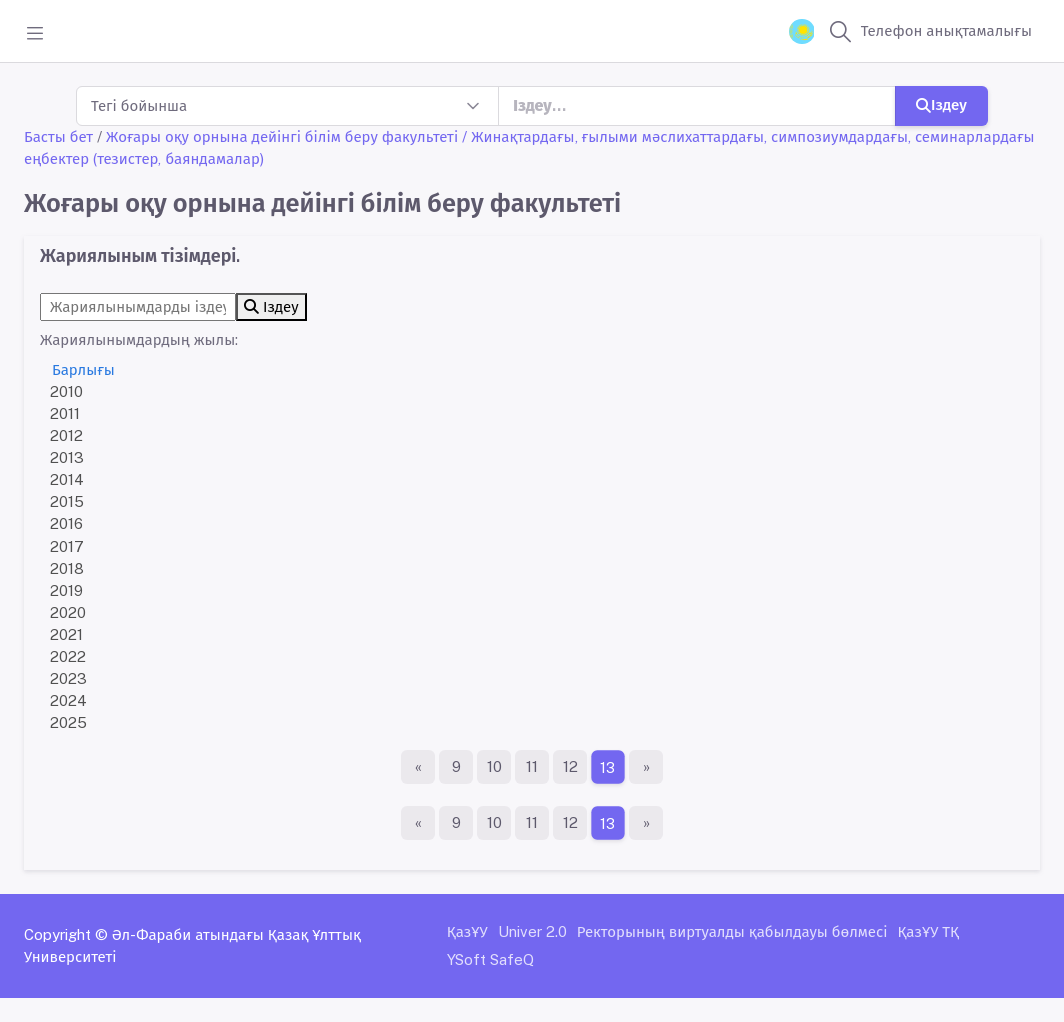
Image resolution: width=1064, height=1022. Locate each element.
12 (570, 766)
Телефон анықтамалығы (946, 30)
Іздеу (941, 104)
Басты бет (58, 136)
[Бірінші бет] (418, 767)
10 (494, 766)
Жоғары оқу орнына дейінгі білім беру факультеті (282, 136)
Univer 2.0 (532, 931)
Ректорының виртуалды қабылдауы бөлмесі (732, 931)
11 (532, 766)
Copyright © (66, 934)
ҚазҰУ (467, 931)
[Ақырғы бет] (646, 767)
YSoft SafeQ (490, 959)
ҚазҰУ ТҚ (928, 931)
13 (608, 767)
